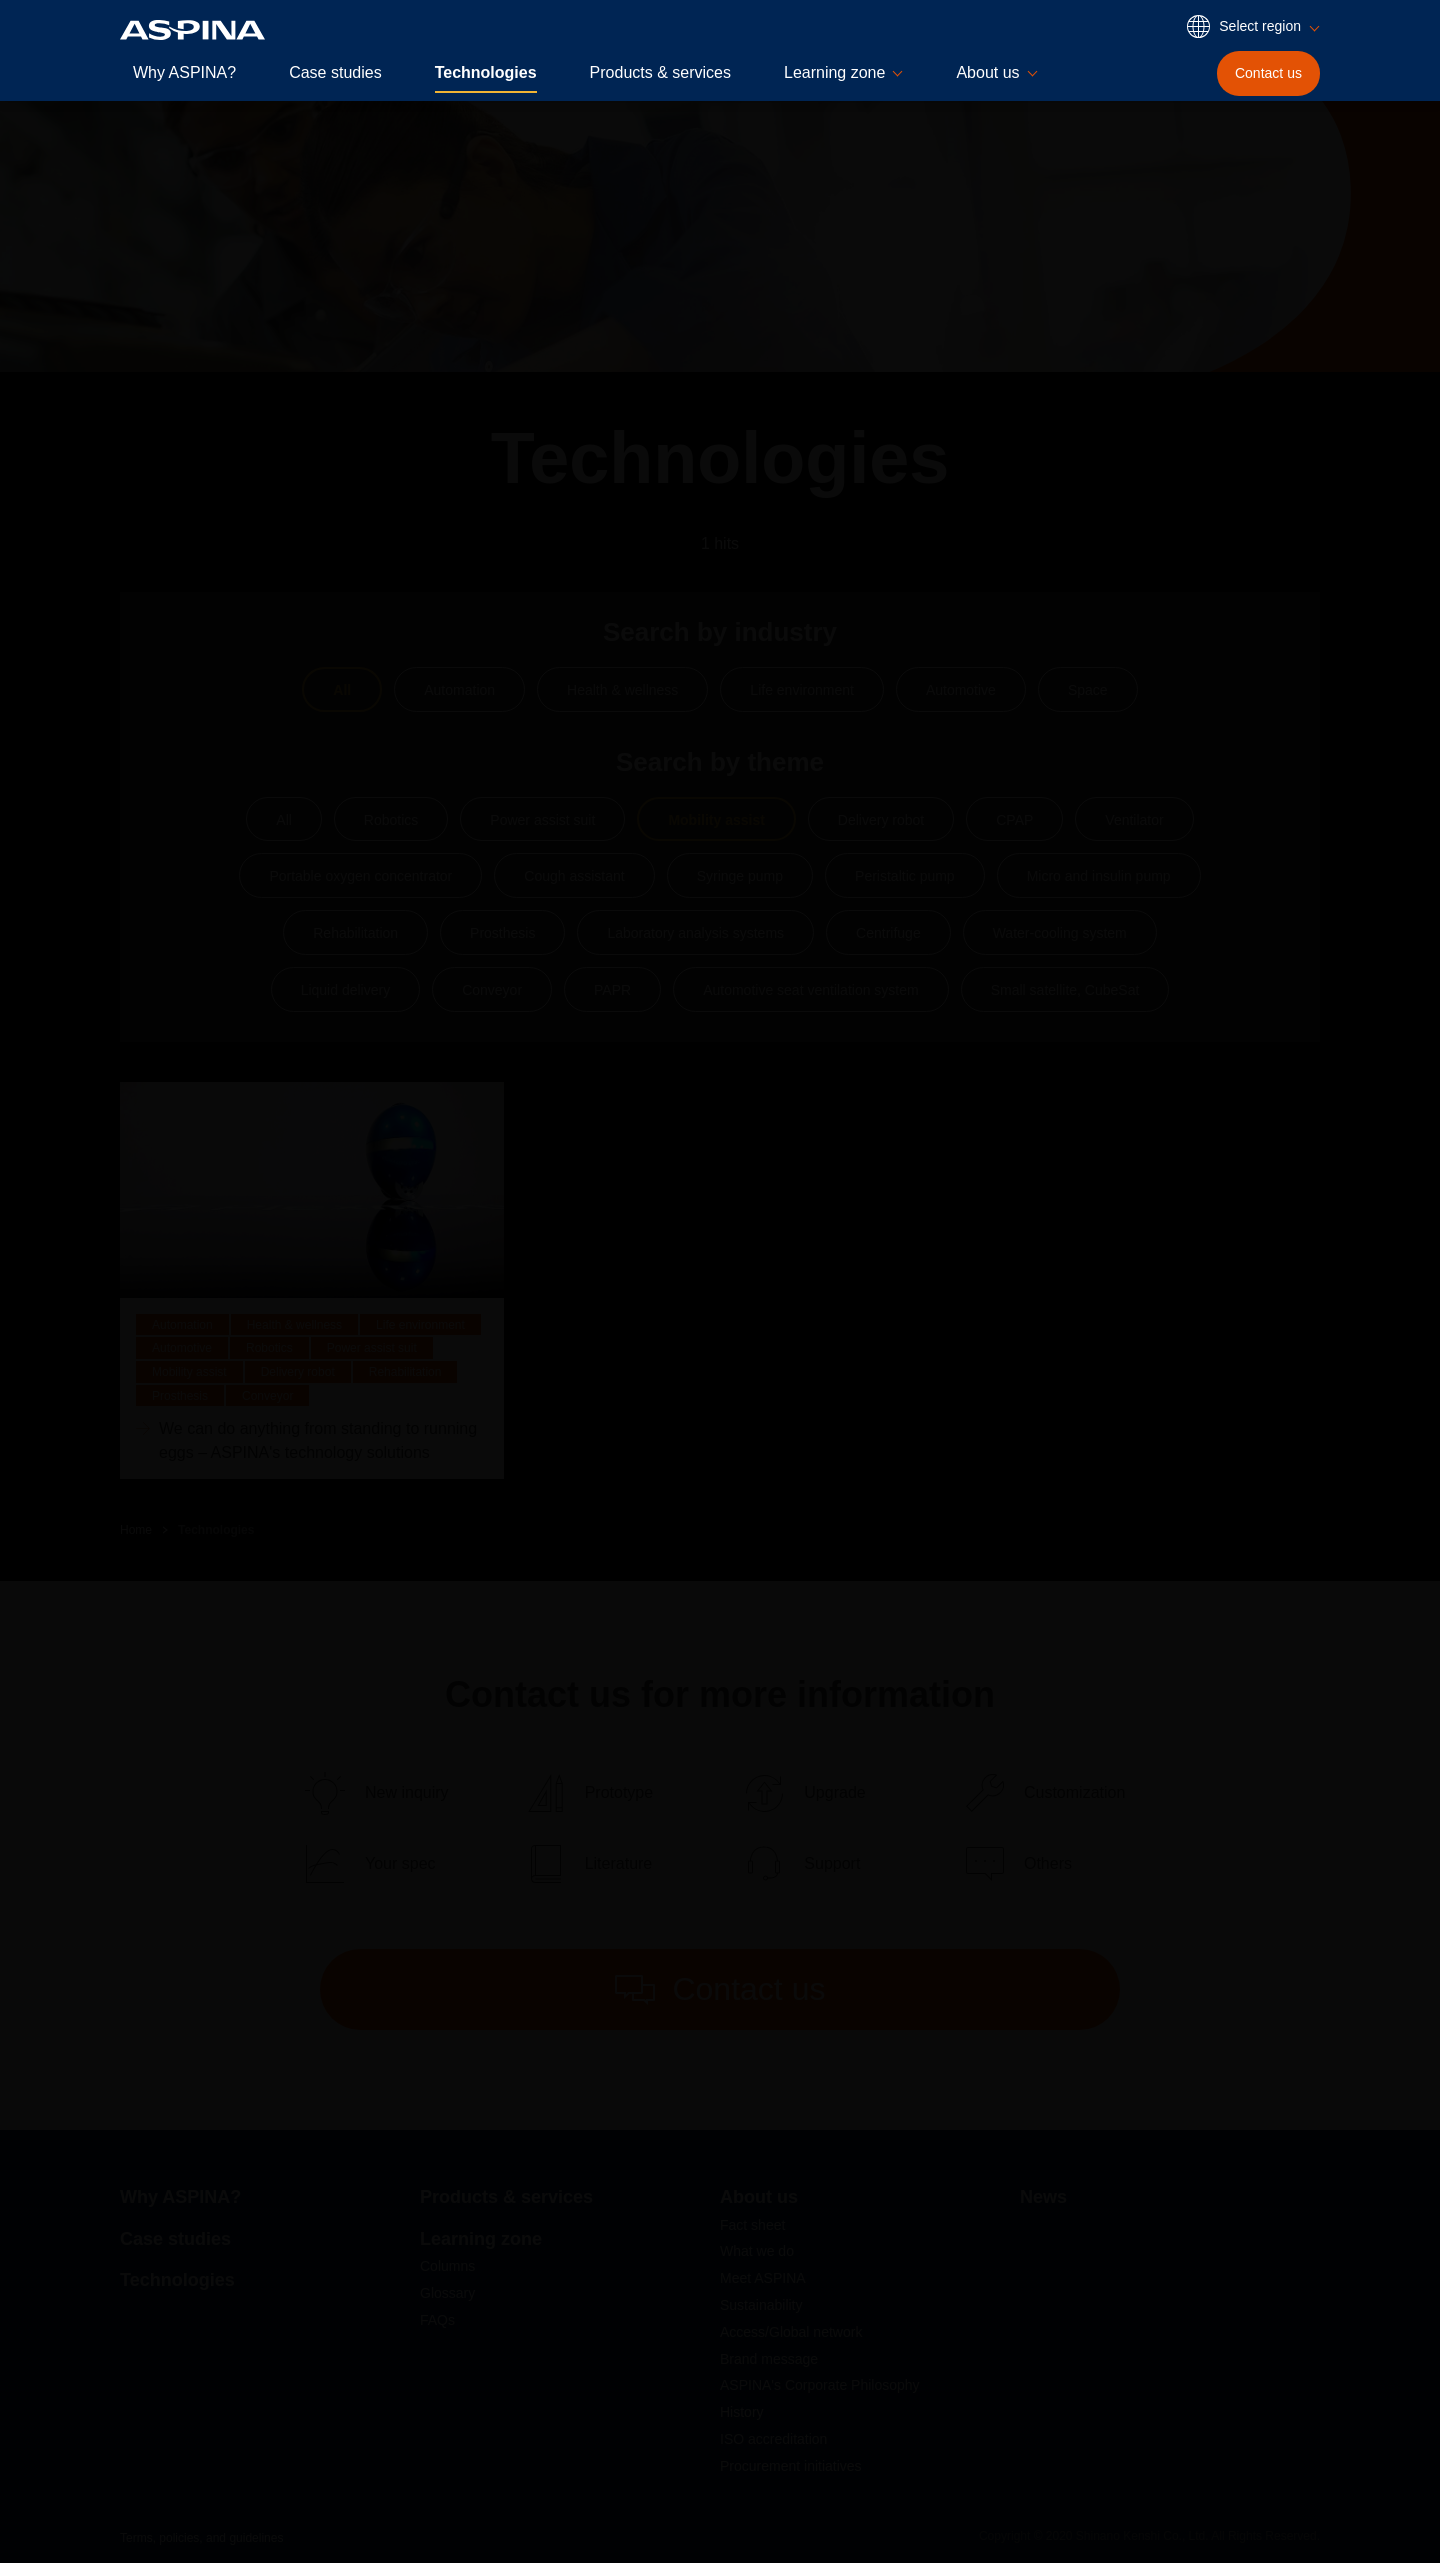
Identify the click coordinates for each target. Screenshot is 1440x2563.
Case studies (335, 72)
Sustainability (761, 2305)
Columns (447, 2266)
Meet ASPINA (763, 2278)
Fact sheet (752, 2225)
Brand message (769, 2359)
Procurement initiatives (791, 2466)
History (742, 2412)
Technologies (486, 72)
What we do (757, 2251)
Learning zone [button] (834, 72)
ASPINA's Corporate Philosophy (820, 2385)
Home (136, 1530)
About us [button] (987, 72)
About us (759, 2197)
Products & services (660, 72)
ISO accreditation (773, 2439)
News (1043, 2197)
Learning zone (481, 2239)
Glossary (447, 2293)
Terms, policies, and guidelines (201, 2538)
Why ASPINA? (184, 72)
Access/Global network (791, 2332)
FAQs (437, 2320)
